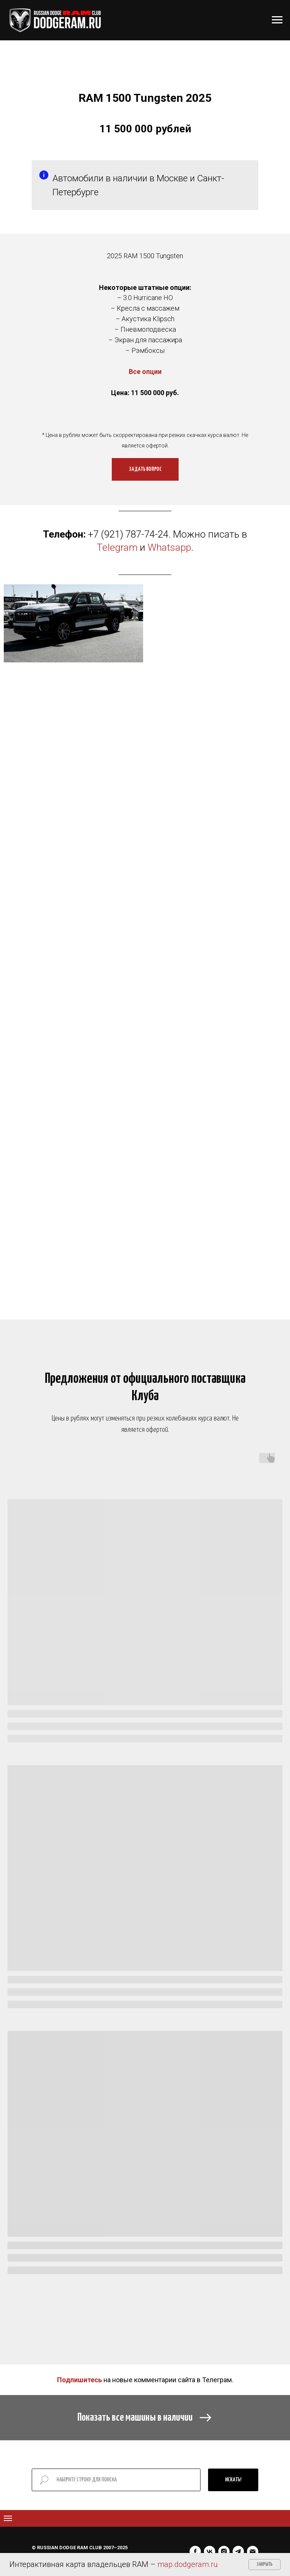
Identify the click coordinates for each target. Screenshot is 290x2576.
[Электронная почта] (252, 2551)
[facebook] (195, 2551)
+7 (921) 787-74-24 (128, 534)
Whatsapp (169, 547)
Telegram (117, 547)
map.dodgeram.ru (187, 2564)
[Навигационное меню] (277, 20)
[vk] (209, 2551)
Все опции (145, 371)
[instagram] (224, 2551)
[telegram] (238, 2551)
